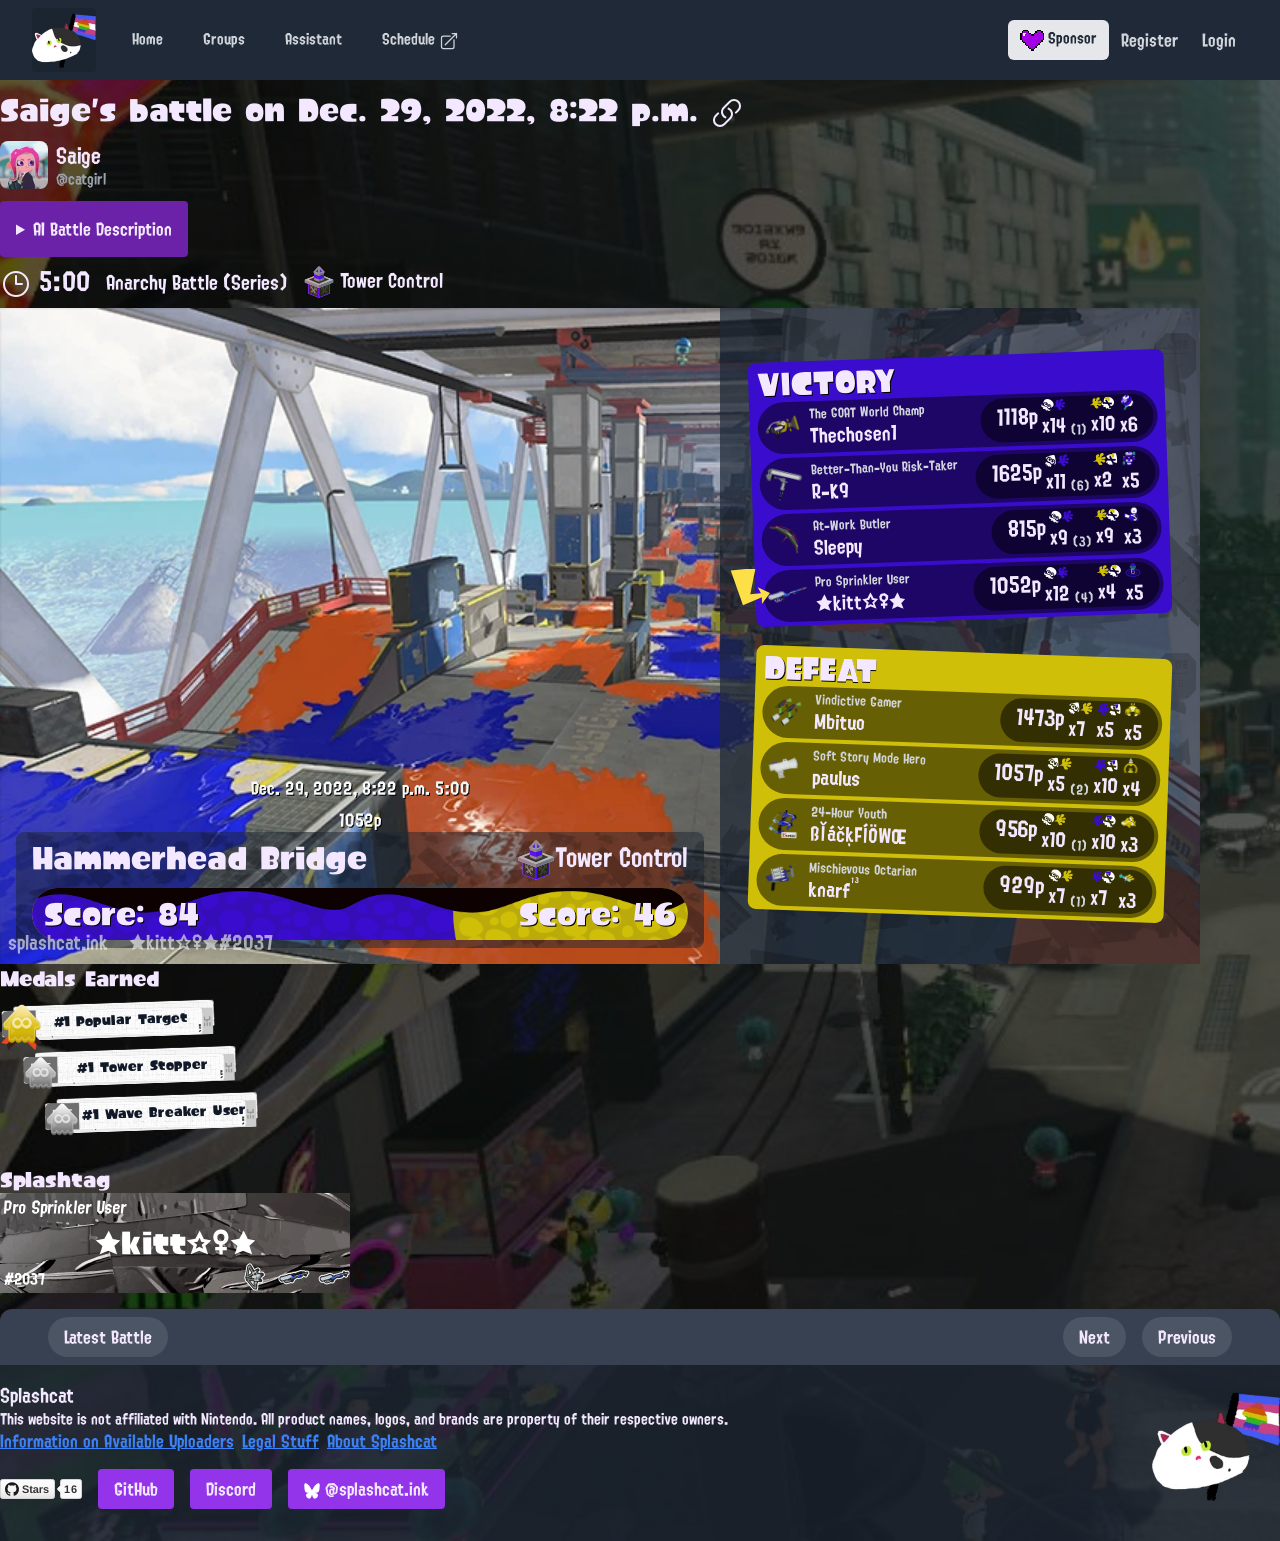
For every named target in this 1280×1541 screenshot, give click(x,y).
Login (1219, 40)
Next (1094, 1337)
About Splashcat (382, 1441)
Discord (231, 1489)
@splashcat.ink (366, 1489)
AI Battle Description (102, 229)
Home (147, 39)
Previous (1187, 1337)
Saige (45, 110)
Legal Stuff (280, 1441)
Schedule (420, 39)
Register (1149, 40)
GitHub (136, 1489)
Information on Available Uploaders (117, 1441)
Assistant (313, 39)
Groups (224, 39)
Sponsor (1058, 38)
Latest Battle (108, 1337)
